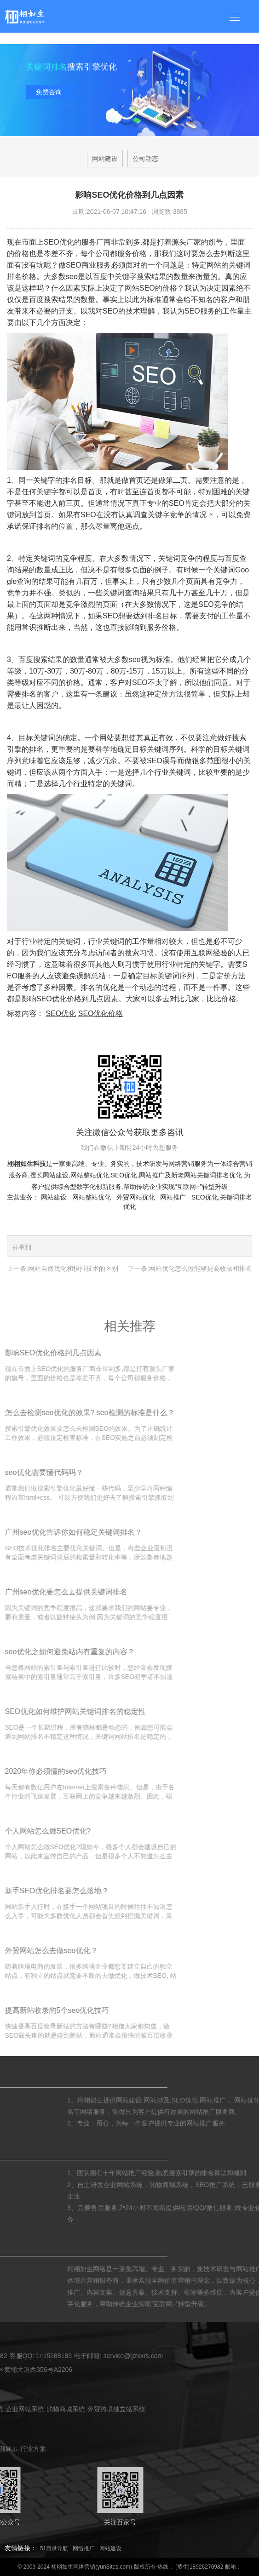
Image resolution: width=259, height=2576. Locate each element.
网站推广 (152, 1175)
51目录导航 (54, 2548)
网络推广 (84, 2548)
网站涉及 (235, 2100)
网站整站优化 (89, 1175)
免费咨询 (49, 93)
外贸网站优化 (135, 1197)
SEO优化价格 (100, 1013)
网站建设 (105, 158)
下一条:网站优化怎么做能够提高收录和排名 (190, 1268)
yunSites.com (113, 2567)
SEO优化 (61, 1013)
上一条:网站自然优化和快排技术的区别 (62, 1268)
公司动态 (145, 158)
